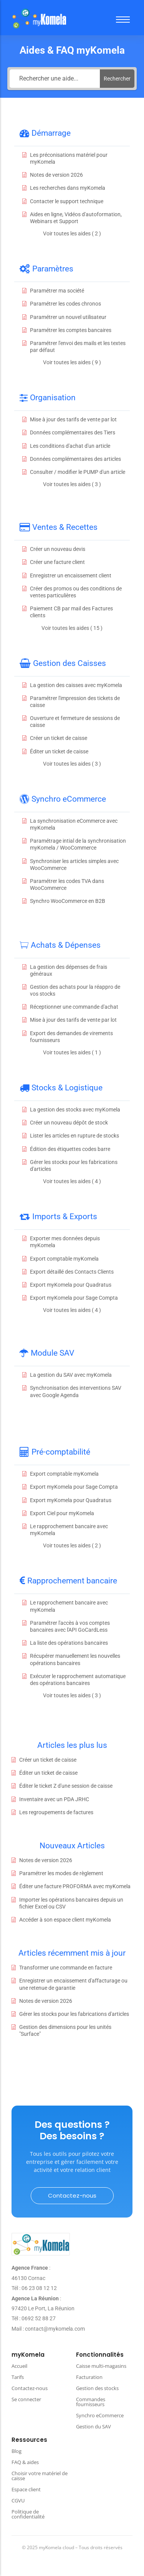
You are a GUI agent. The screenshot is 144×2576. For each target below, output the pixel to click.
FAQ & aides (25, 2462)
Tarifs (18, 2377)
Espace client (26, 2489)
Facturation (89, 2377)
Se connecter (26, 2399)
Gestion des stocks (97, 2388)
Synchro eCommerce (100, 2415)
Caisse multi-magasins (101, 2365)
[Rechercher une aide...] (55, 78)
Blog (17, 2451)
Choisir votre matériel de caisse (40, 2476)
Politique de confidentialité (28, 2514)
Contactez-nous (30, 2388)
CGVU (18, 2500)
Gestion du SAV (93, 2426)
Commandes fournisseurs (90, 2402)
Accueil (19, 2365)
